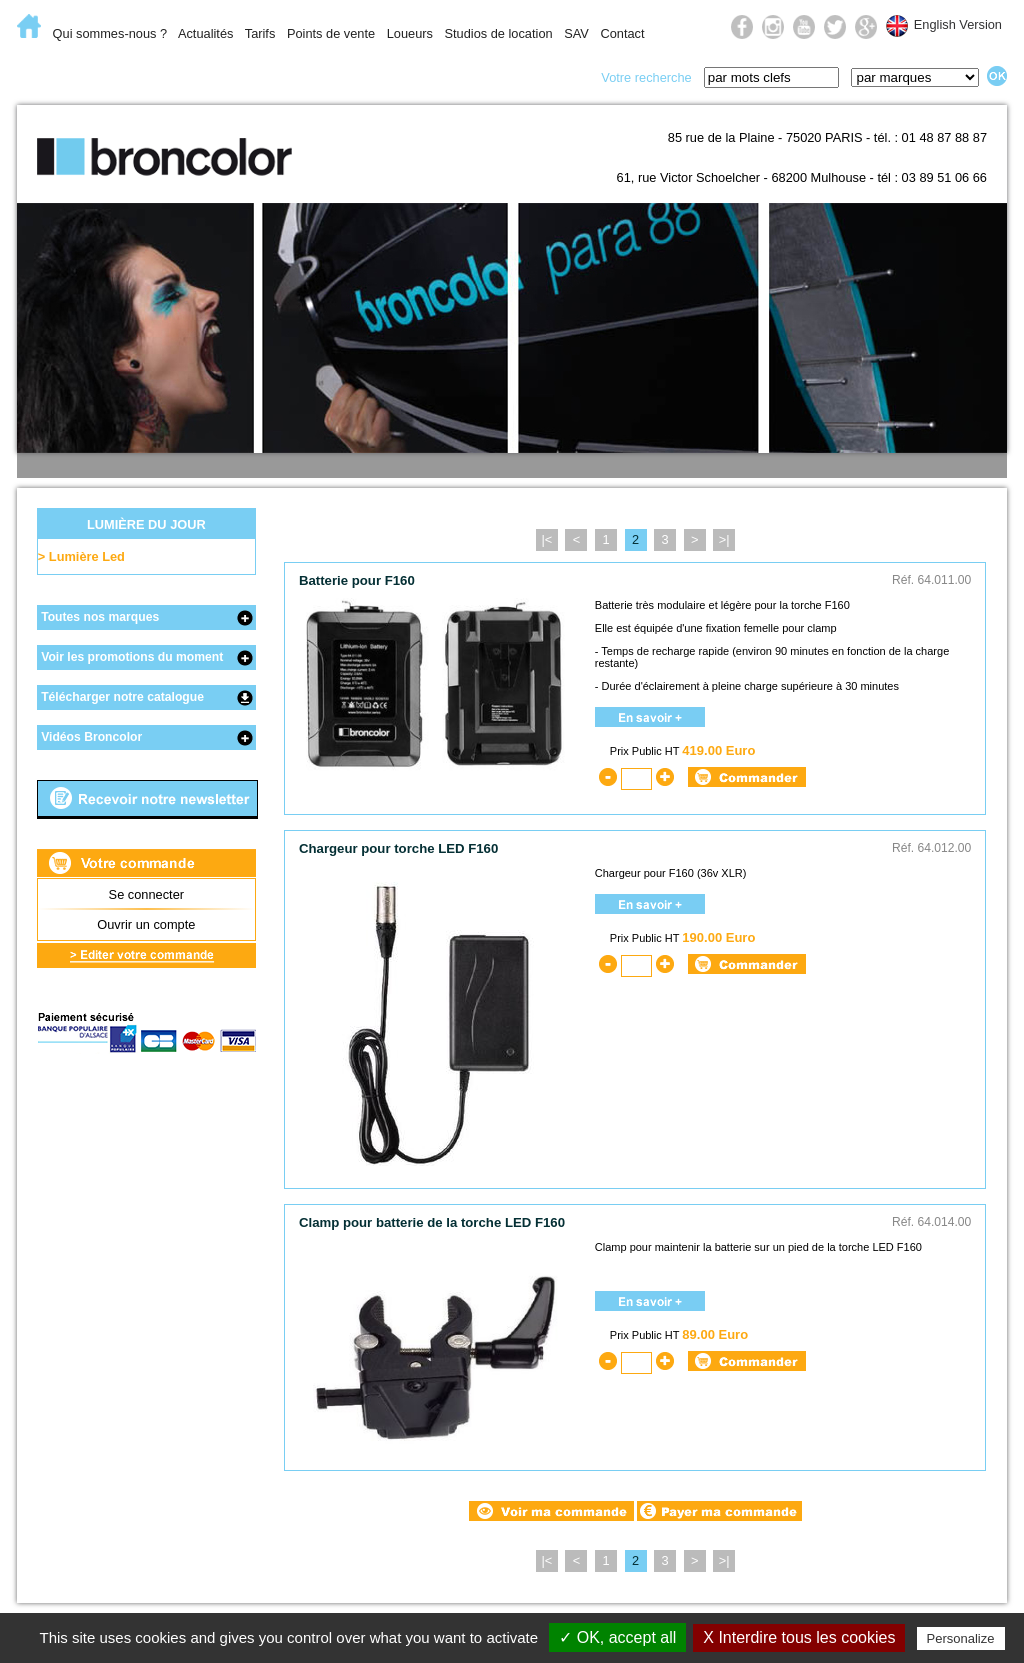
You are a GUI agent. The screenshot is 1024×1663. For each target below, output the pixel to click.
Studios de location (498, 33)
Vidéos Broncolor (91, 737)
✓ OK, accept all (617, 1637)
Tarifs (260, 33)
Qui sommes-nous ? (110, 33)
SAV (576, 33)
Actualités (205, 33)
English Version (958, 24)
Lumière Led (87, 556)
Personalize (961, 1638)
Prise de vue (513, 76)
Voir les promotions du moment (132, 657)
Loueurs (410, 33)
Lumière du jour (373, 76)
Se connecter (146, 894)
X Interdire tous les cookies (799, 1637)
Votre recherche (646, 77)
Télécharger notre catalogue (122, 697)
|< (546, 539)
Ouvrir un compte (146, 924)
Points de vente (331, 33)
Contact (622, 33)
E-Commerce (81, 76)
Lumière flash (216, 76)
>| (724, 539)
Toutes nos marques (100, 617)
